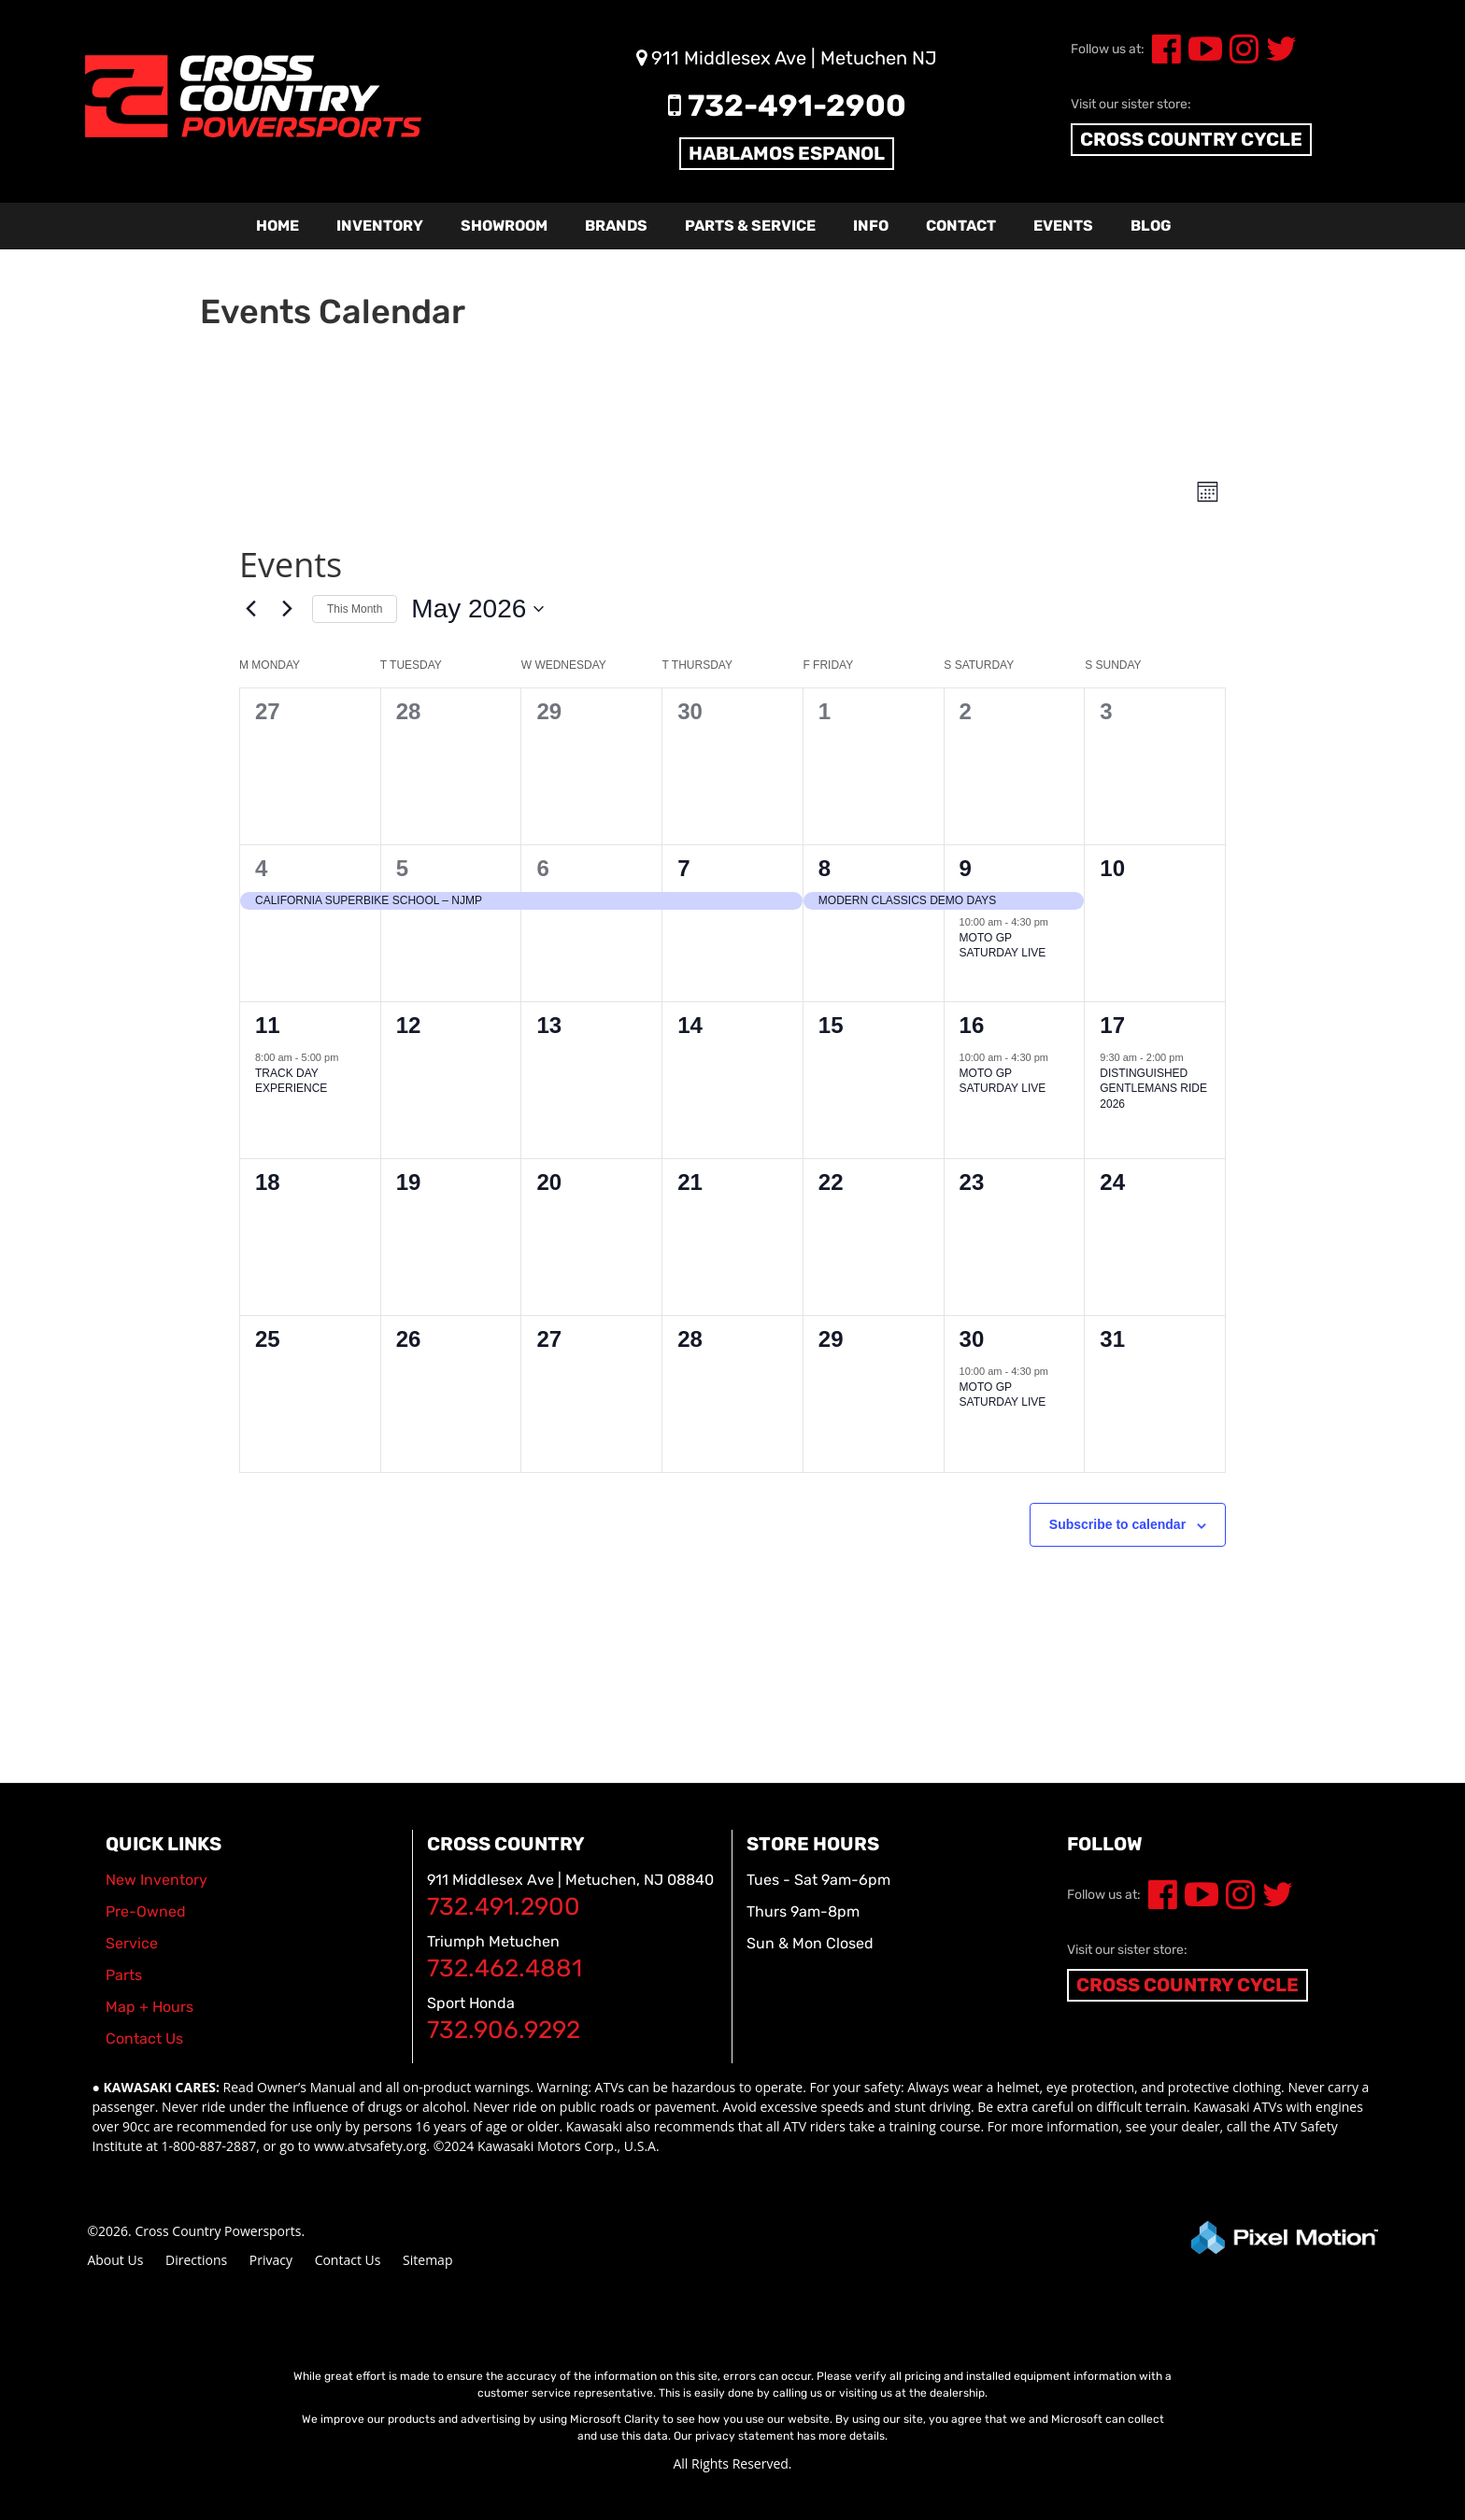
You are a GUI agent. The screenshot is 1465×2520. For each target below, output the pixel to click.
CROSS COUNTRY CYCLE (1191, 139)
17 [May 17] (1112, 1025)
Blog (1151, 225)
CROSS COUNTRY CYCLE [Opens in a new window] (1187, 1985)
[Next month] (287, 609)
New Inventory (156, 1880)
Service (132, 1943)
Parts (124, 1975)
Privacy (270, 2260)
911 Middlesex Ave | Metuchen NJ (786, 58)
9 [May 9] (966, 868)
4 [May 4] (261, 868)
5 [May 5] (402, 868)
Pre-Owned (146, 1911)
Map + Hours (149, 2007)
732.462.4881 (504, 1968)
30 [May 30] (972, 1339)
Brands (616, 225)
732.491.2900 (503, 1907)
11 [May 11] (267, 1025)
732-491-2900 (787, 105)
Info (871, 225)
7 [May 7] (683, 868)
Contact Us (348, 2260)
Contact (961, 225)
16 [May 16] (972, 1025)
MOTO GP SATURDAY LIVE (1003, 945)
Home (277, 225)
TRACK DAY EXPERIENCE (291, 1081)
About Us (115, 2260)
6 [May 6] (542, 868)
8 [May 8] (824, 868)
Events (1063, 225)
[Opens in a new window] (1159, 1901)
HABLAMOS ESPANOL (787, 153)
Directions (196, 2260)
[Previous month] (250, 609)
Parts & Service (750, 225)
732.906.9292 (503, 2030)
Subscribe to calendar (1117, 1524)
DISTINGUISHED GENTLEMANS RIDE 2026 (1153, 1089)
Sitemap (427, 2260)
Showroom (504, 225)
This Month (354, 609)
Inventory (379, 225)
